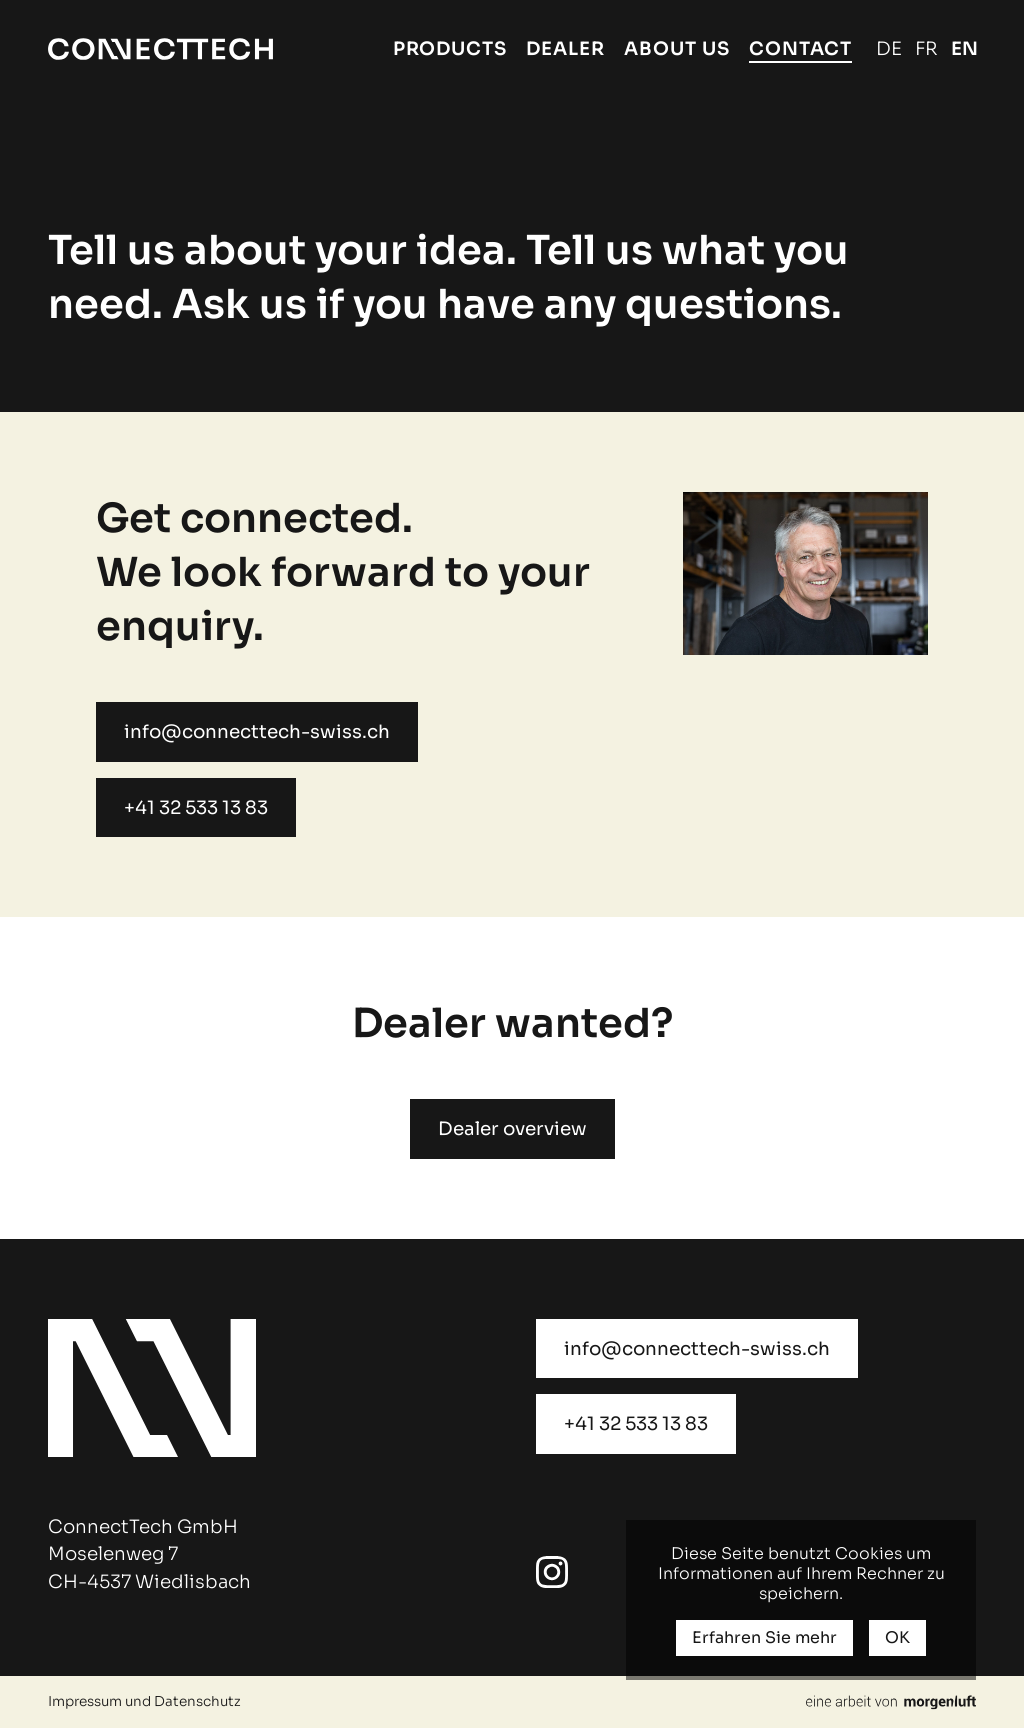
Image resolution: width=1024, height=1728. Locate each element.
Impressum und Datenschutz (144, 1701)
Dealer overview (512, 1128)
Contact (800, 48)
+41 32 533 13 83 (196, 807)
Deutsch (889, 49)
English (964, 49)
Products (450, 48)
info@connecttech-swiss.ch (257, 731)
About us (677, 48)
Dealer (565, 48)
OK (897, 1637)
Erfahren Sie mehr (764, 1637)
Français (926, 49)
